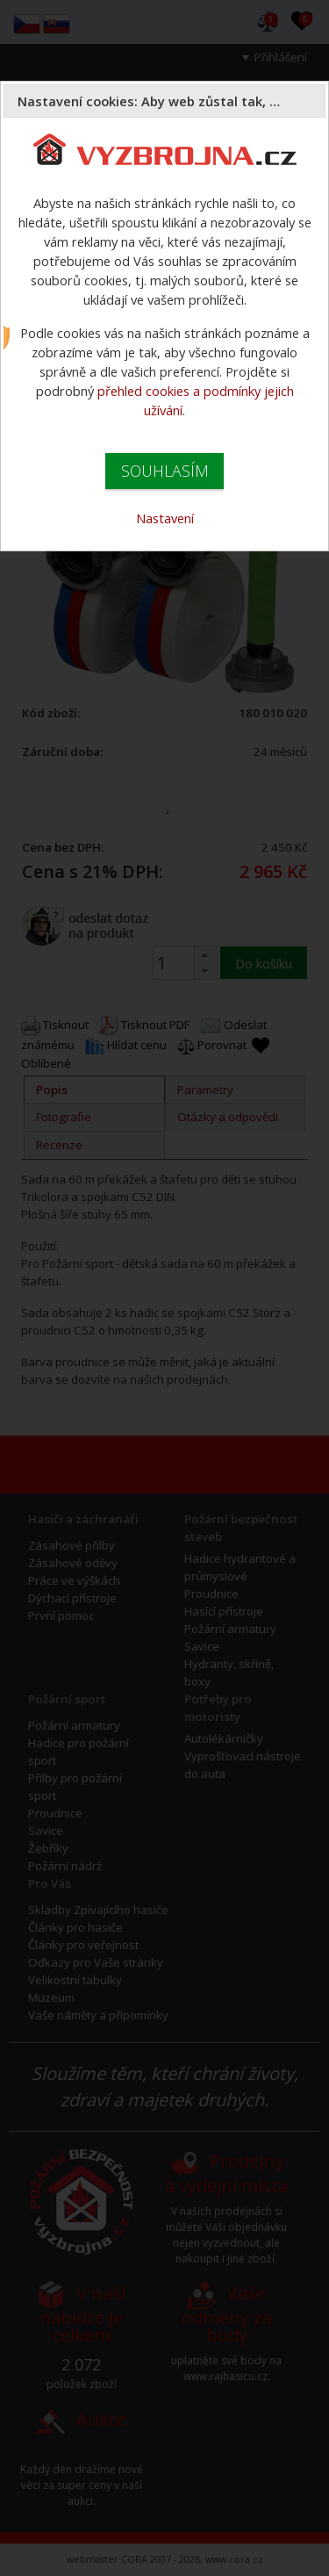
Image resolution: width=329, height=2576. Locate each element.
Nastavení (165, 518)
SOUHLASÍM (165, 470)
